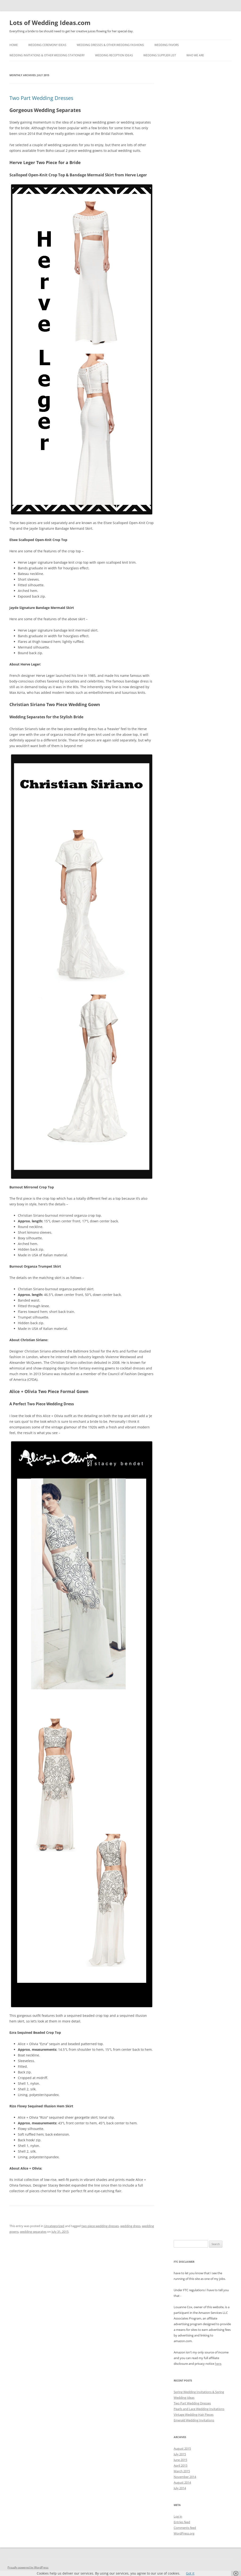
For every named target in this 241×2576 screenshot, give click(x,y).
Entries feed (182, 2522)
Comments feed (185, 2528)
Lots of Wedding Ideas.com (50, 22)
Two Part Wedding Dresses (41, 97)
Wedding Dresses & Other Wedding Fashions (110, 45)
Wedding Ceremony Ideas (47, 45)
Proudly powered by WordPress (28, 2567)
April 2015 (180, 2465)
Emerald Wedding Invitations (194, 2420)
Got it (190, 2573)
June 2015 (180, 2460)
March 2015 (182, 2471)
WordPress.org (184, 2533)
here (218, 2363)
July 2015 (180, 2454)
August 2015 (182, 2448)
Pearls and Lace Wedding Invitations (199, 2409)
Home (13, 45)
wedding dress (130, 2226)
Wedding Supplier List (159, 55)
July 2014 (180, 2488)
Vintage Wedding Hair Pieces (193, 2414)
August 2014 (182, 2482)
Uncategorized (54, 2226)
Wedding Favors (166, 45)
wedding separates (33, 2231)
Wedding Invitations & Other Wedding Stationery (47, 55)
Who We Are (195, 55)
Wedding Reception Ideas (114, 55)
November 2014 (185, 2477)
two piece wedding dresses (100, 2226)
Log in (178, 2516)
